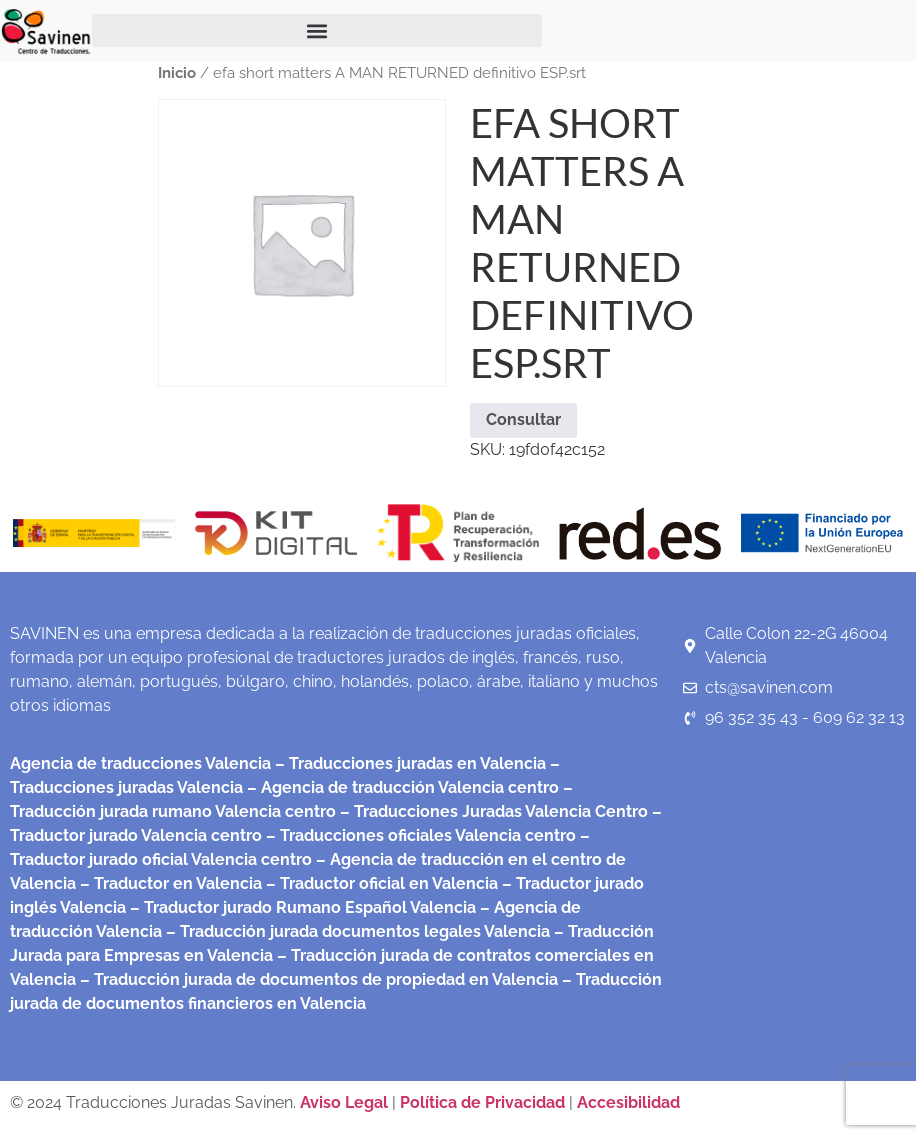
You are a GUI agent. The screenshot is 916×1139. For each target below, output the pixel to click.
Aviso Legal (346, 1102)
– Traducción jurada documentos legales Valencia (356, 931)
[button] (317, 30)
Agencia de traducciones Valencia (140, 763)
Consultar (523, 419)
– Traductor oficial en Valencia (382, 883)
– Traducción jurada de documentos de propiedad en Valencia (317, 979)
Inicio (177, 72)
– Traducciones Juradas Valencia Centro (492, 811)
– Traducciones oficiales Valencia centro (419, 835)
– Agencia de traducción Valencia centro (401, 787)
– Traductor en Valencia (169, 883)
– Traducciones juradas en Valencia (408, 763)
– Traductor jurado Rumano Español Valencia (301, 907)
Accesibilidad (628, 1102)
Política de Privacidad (482, 1102)
